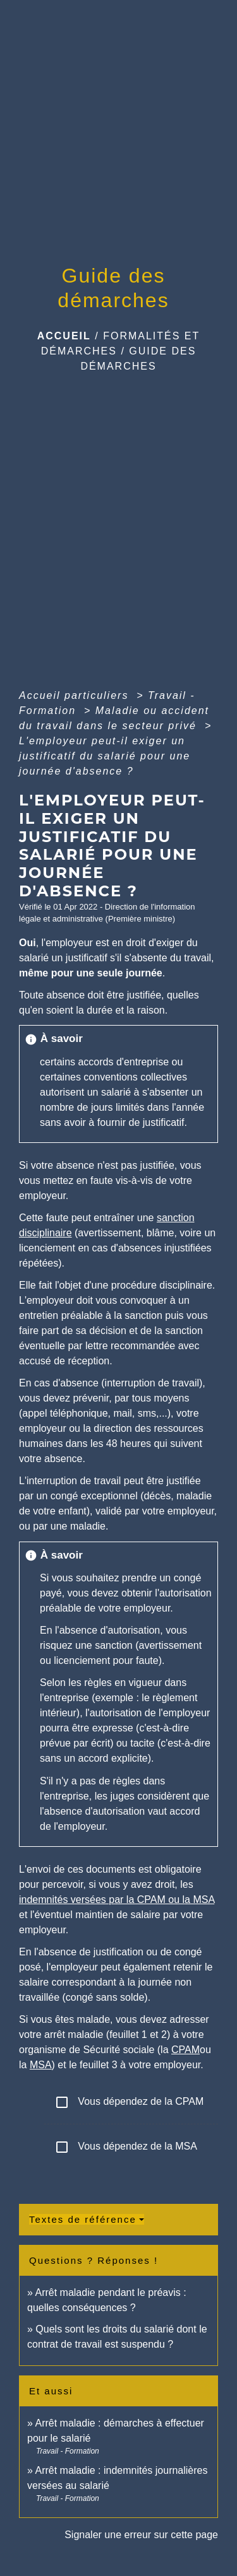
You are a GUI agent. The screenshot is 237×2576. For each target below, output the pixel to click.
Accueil (64, 336)
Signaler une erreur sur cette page (141, 2534)
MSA (41, 2064)
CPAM (185, 2049)
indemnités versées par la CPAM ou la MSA (116, 1899)
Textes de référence (83, 2219)
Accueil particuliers (76, 695)
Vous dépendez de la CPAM (129, 2102)
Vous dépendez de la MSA (125, 2147)
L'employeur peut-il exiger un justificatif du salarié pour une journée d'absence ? (104, 755)
